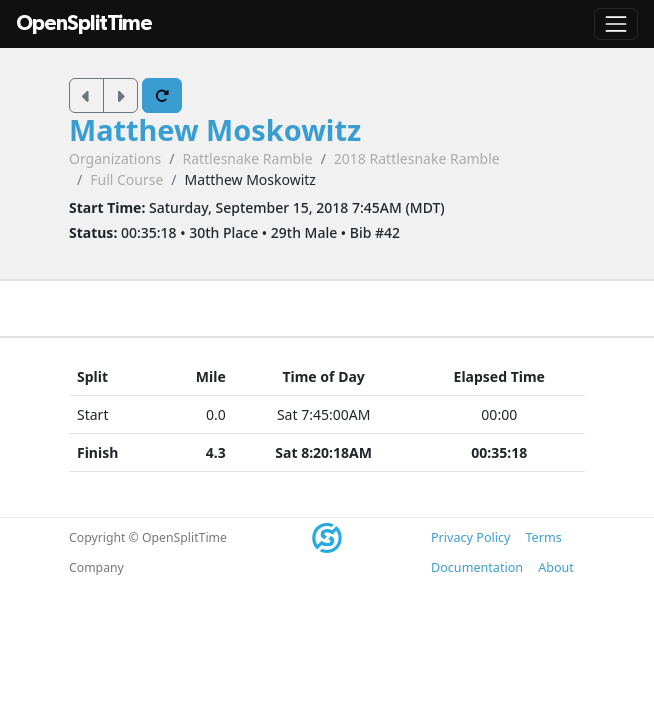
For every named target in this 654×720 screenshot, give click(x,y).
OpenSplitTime (84, 23)
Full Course (126, 179)
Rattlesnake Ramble (247, 158)
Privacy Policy (470, 537)
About (556, 567)
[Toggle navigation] (616, 24)
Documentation (477, 567)
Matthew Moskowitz (215, 129)
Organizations (115, 158)
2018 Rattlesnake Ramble (417, 158)
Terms (543, 537)
